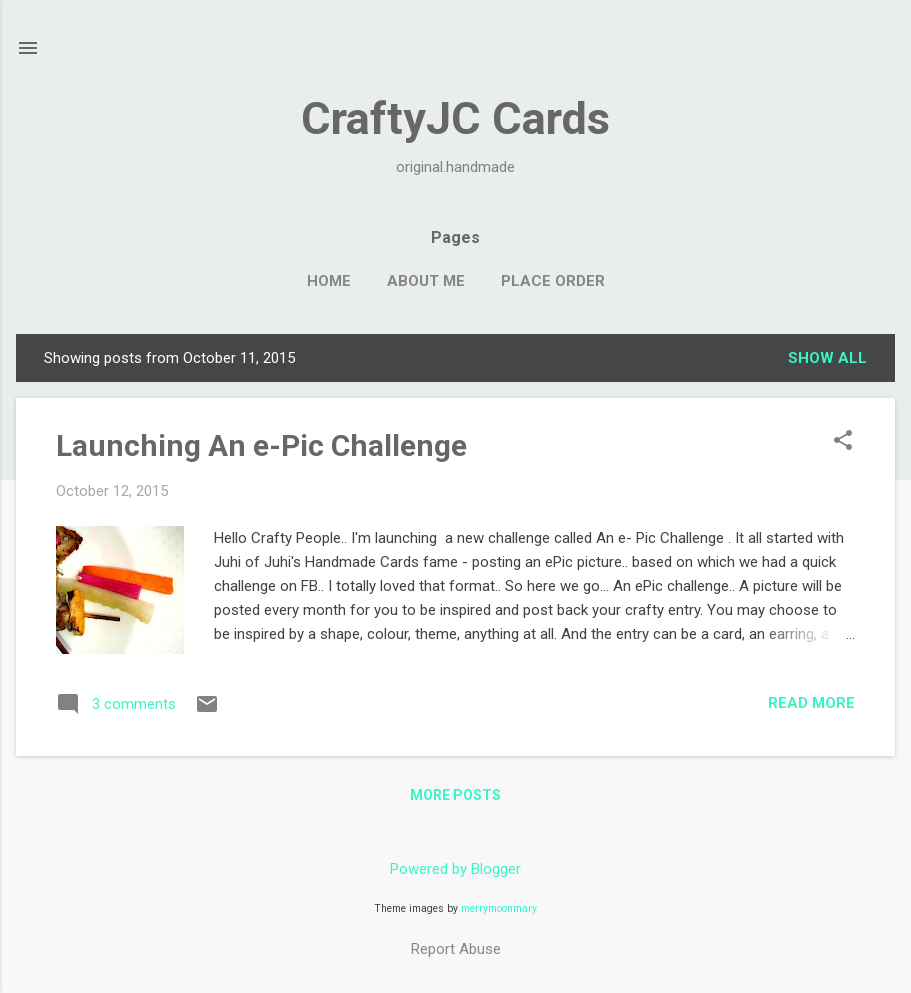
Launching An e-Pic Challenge (261, 445)
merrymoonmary (499, 908)
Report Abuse (456, 949)
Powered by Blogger (455, 869)
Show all (827, 358)
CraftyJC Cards (455, 118)
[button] (843, 442)
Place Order (553, 281)
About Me (426, 281)
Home (329, 281)
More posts (455, 795)
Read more (811, 703)
